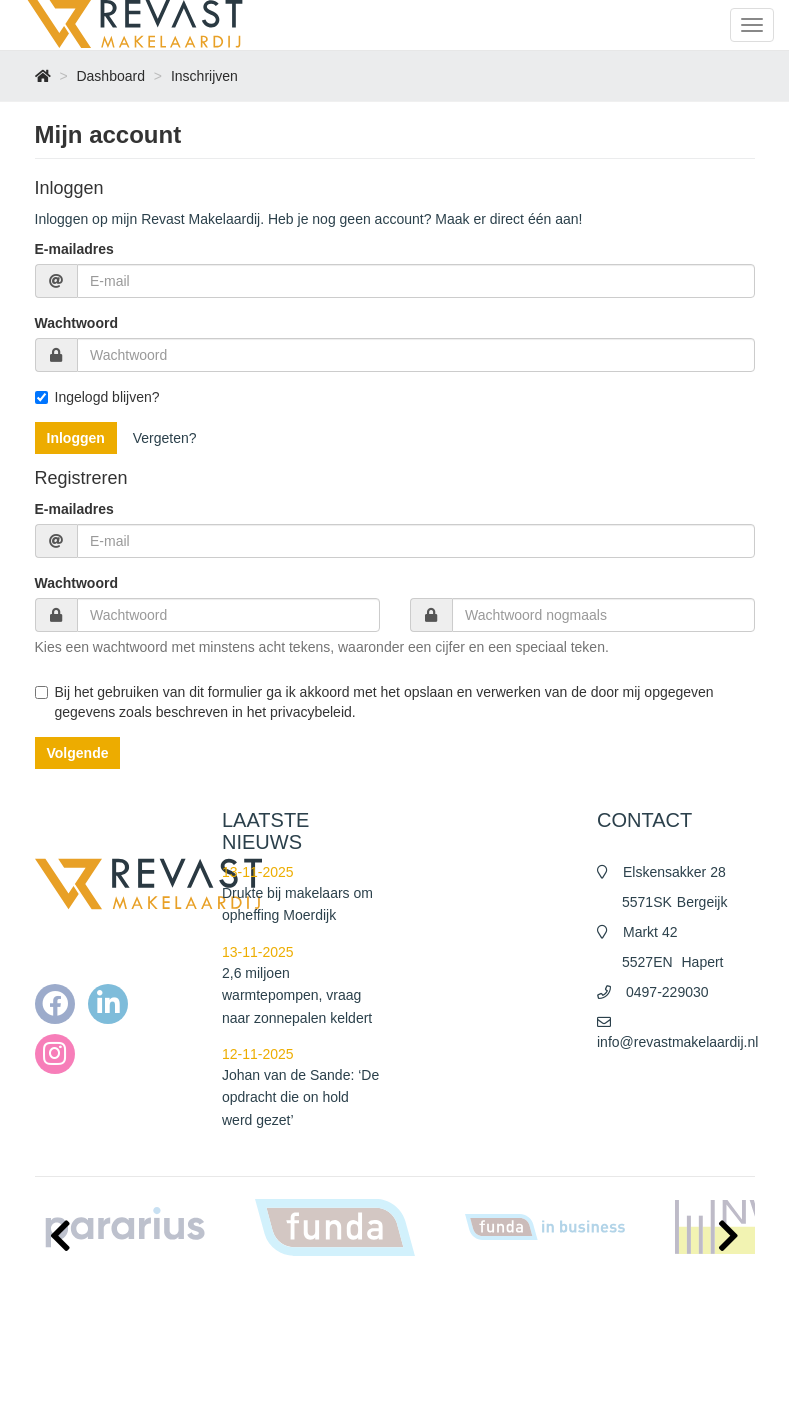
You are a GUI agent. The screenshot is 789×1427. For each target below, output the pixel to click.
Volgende (78, 753)
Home (436, 1297)
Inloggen (76, 438)
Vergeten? (165, 438)
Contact (440, 1397)
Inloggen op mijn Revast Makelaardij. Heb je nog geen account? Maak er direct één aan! (309, 219)
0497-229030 (667, 992)
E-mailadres (74, 249)
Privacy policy (456, 1357)
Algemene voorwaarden (483, 1337)
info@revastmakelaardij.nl (677, 1042)
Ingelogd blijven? (97, 397)
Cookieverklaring (464, 1377)
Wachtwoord (76, 323)
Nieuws (439, 1317)
